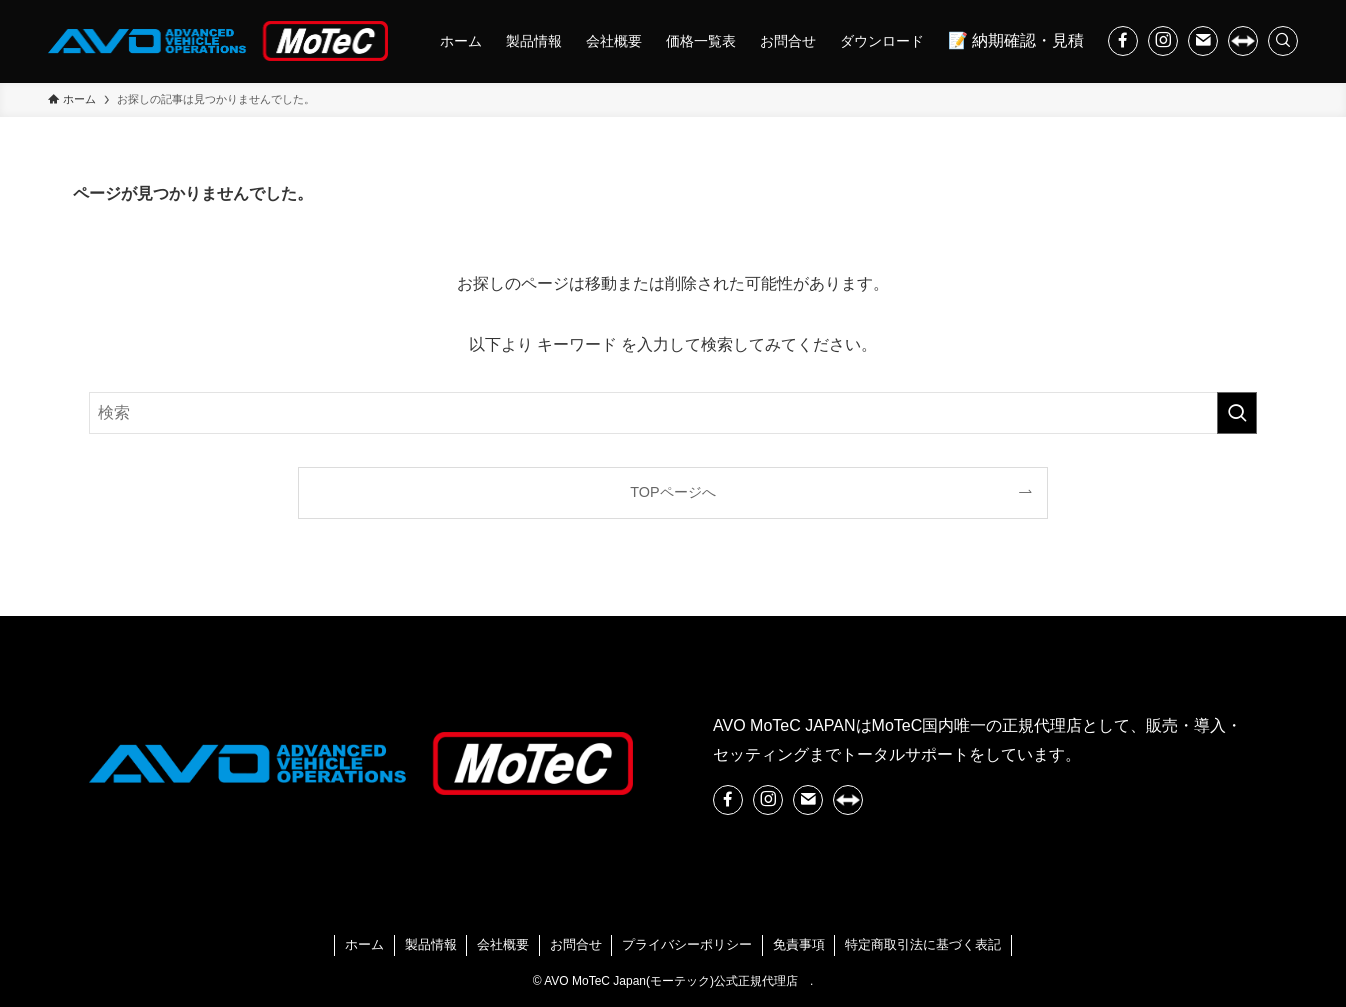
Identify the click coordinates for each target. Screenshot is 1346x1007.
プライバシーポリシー (687, 944)
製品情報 (431, 944)
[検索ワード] (673, 413)
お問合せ (576, 944)
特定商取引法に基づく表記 (923, 944)
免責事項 (799, 944)
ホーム (364, 944)
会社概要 (503, 944)
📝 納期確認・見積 (1016, 40)
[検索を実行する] (1237, 413)
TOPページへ (672, 492)
